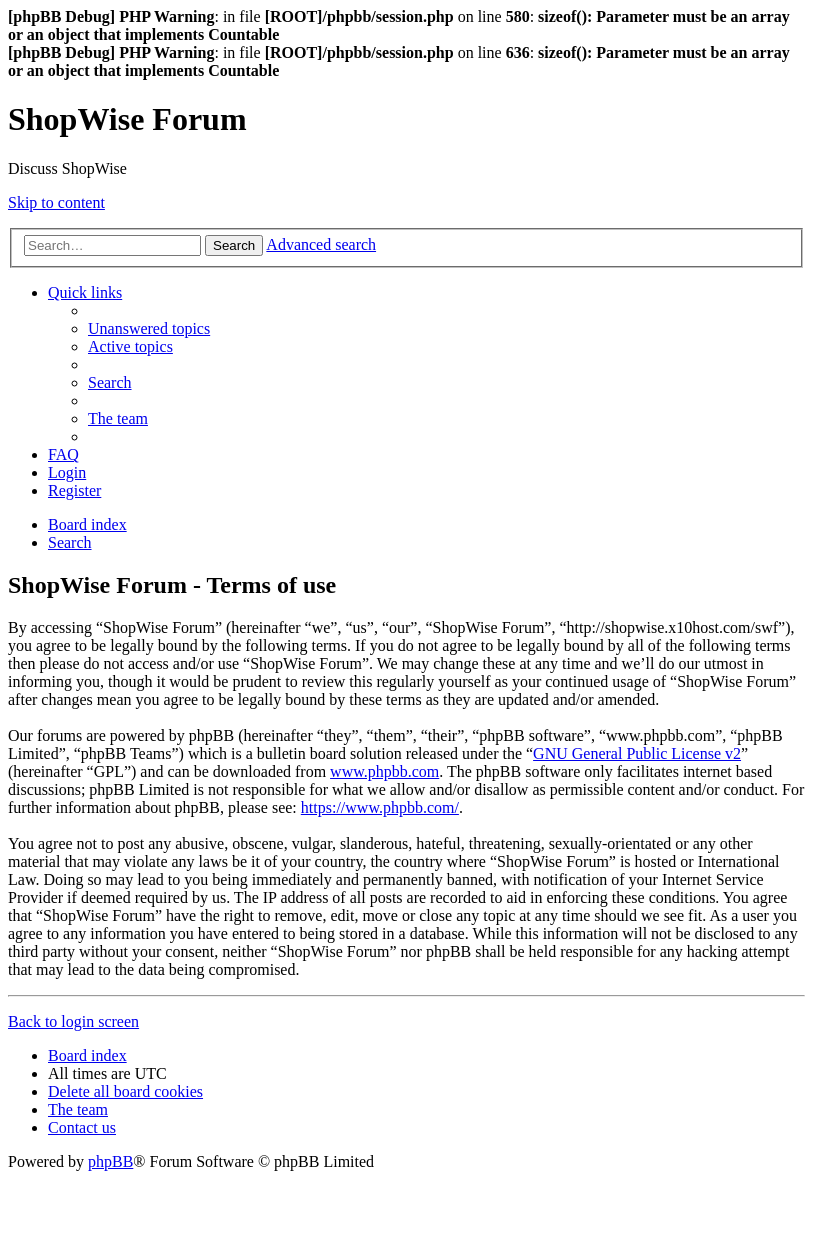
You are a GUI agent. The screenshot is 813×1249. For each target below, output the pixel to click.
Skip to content (56, 202)
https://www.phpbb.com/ (380, 807)
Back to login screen (73, 1021)
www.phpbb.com (384, 771)
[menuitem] (149, 328)
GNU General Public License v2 (637, 753)
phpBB (110, 1161)
